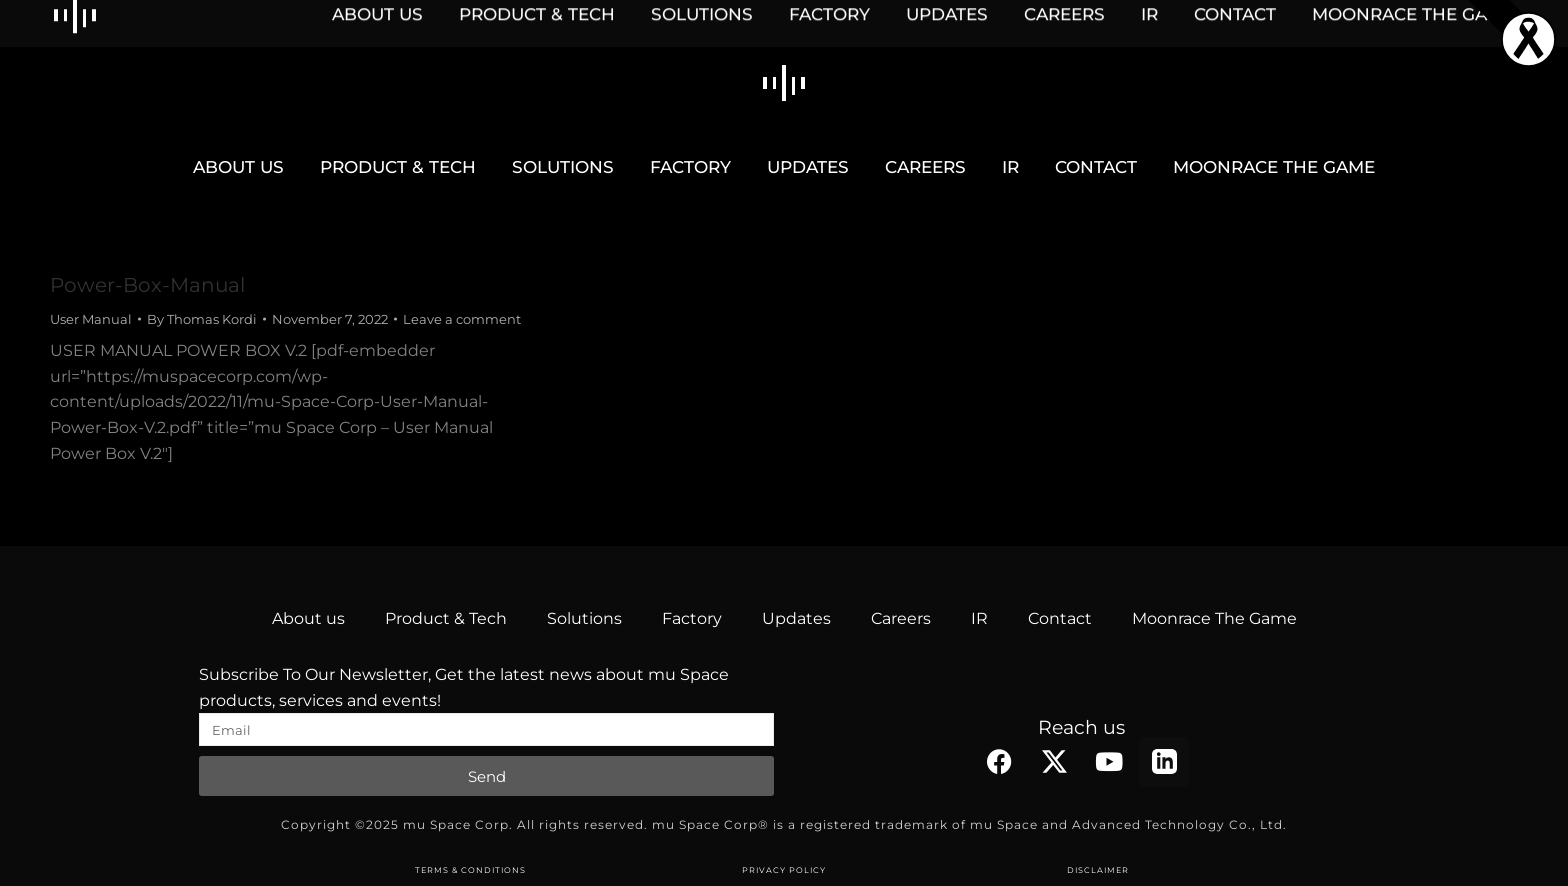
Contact (1060, 618)
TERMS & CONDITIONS (470, 870)
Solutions (584, 618)
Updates (796, 618)
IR (979, 618)
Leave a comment (462, 319)
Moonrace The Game (1214, 618)
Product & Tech (446, 618)
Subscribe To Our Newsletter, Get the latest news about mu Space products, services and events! (464, 687)
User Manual (91, 319)
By (202, 319)
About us (308, 618)
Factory (692, 618)
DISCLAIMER (1098, 870)
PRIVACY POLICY (784, 870)
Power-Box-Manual (147, 285)
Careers (901, 618)
